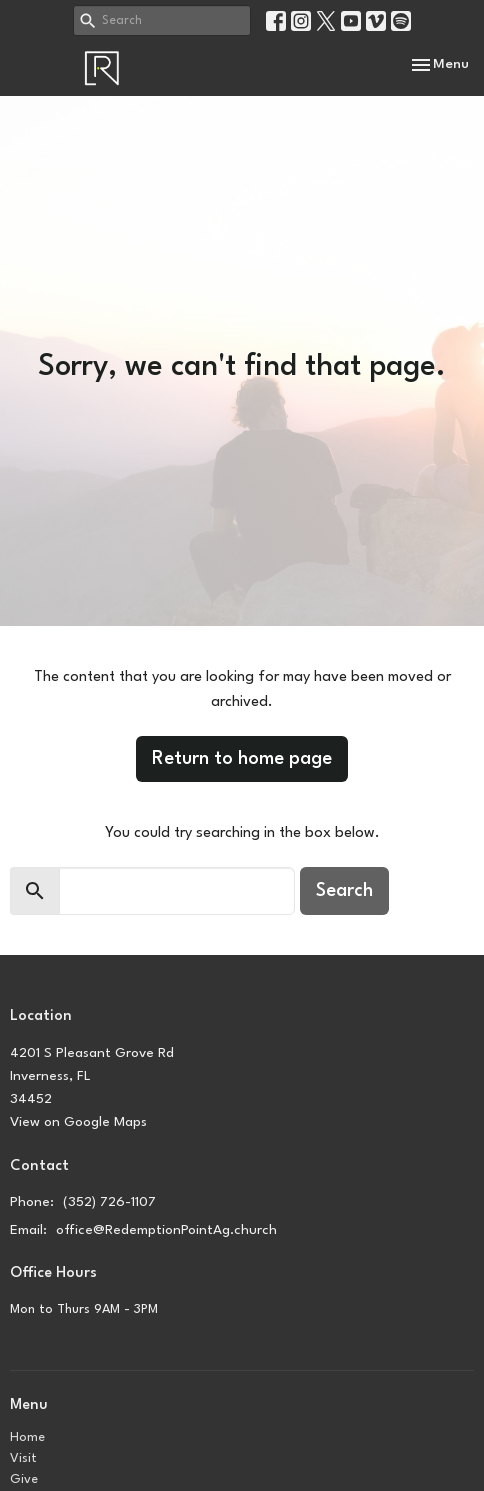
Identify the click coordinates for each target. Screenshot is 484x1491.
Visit (23, 1458)
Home (27, 1437)
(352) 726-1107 (109, 1202)
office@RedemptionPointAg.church (166, 1230)
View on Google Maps (78, 1122)
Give (24, 1479)
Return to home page (242, 759)
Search (344, 891)
